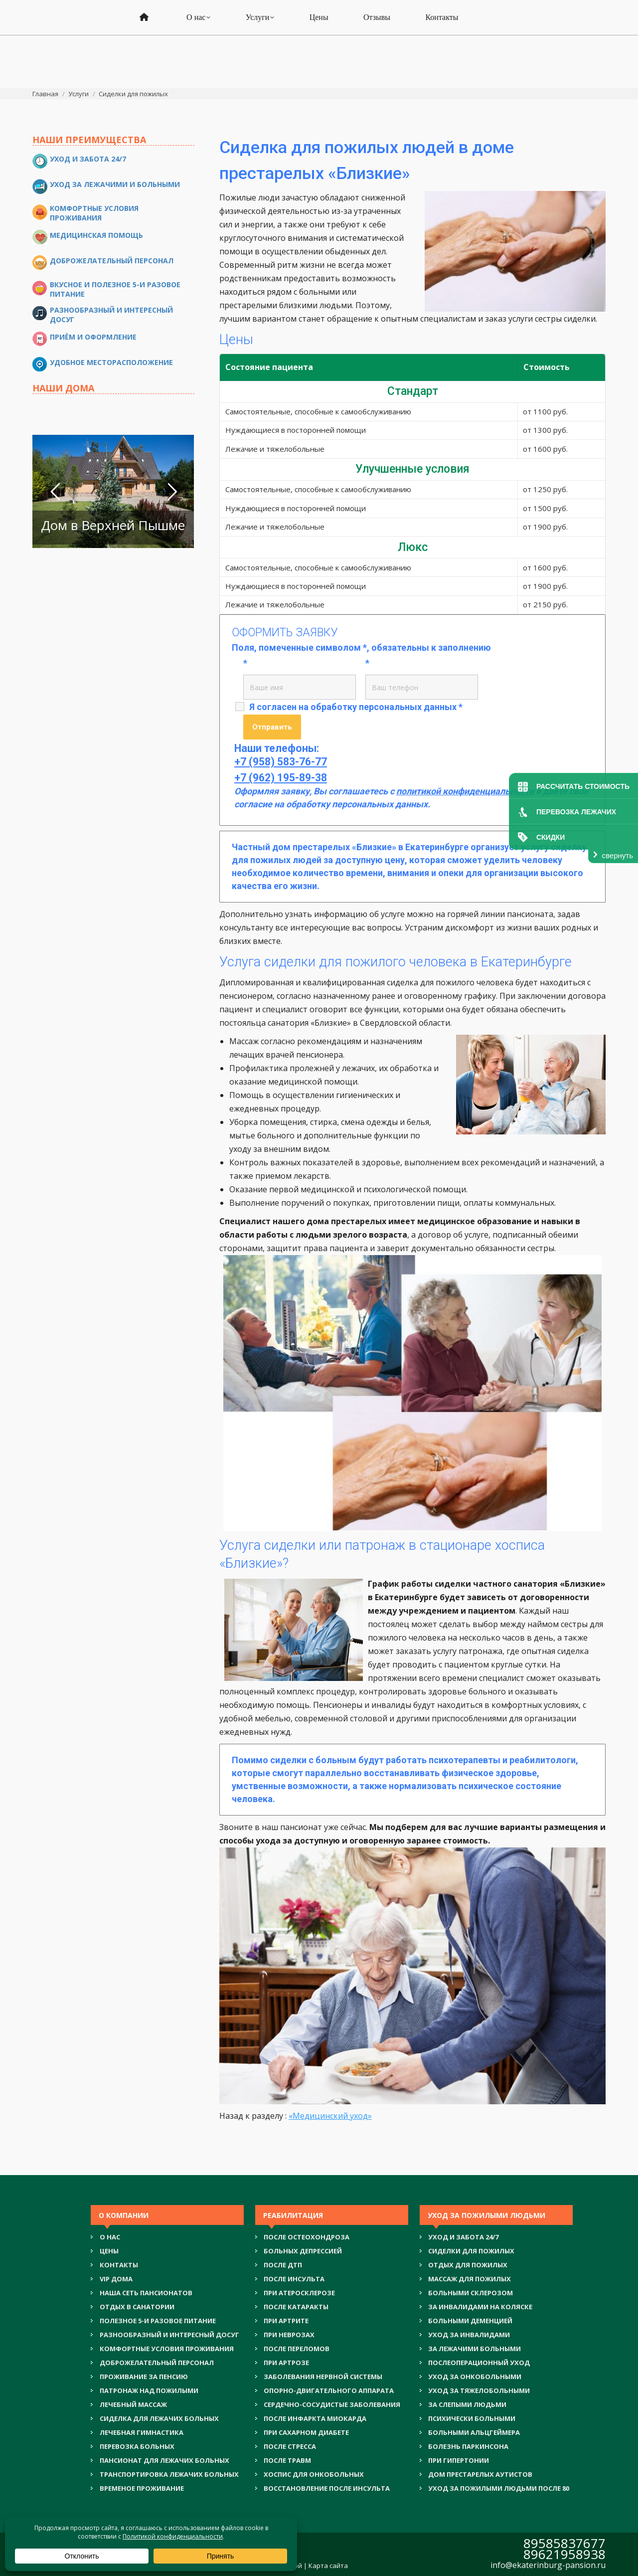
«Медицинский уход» (330, 2115)
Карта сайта (328, 2565)
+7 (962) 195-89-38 (320, 32)
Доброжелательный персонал (111, 260)
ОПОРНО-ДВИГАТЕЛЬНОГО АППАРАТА (329, 2390)
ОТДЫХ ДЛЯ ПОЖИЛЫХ (467, 2264)
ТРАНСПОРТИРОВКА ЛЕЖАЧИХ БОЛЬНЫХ (169, 2474)
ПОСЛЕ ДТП (283, 2264)
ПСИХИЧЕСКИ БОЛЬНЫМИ (471, 2418)
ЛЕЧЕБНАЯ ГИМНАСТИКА (141, 2432)
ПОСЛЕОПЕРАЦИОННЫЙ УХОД (479, 2362)
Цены (109, 2250)
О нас (110, 2236)
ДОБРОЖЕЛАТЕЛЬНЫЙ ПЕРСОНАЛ (157, 2362)
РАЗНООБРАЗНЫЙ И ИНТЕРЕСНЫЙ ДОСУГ (169, 2334)
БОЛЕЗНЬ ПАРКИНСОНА (468, 2446)
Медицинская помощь (96, 235)
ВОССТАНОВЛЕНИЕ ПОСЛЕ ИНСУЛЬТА (327, 2488)
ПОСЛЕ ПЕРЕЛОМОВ (296, 2348)
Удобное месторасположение (111, 362)
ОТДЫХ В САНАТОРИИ (137, 2306)
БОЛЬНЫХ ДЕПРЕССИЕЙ (303, 2250)
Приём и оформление (93, 337)
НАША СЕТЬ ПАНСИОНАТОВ (146, 2292)
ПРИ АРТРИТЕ (286, 2320)
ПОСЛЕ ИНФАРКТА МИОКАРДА (315, 2418)
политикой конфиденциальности (465, 791)
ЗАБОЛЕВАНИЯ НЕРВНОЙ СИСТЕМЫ (323, 2376)
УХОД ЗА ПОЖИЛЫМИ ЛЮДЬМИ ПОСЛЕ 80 (498, 2488)
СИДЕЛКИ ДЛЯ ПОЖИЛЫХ (471, 2250)
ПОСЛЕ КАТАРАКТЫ (296, 2306)
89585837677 (564, 2543)
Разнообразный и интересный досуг (111, 314)
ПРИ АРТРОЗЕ (286, 2362)
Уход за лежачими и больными (115, 184)
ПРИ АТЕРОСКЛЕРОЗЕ (299, 2292)
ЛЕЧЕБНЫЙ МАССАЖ (133, 2404)
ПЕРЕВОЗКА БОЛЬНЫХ (137, 2446)
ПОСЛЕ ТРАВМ (287, 2460)
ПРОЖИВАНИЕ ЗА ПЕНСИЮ (144, 2376)
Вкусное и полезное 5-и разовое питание (115, 289)
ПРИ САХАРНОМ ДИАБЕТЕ (306, 2432)
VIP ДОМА (116, 2278)
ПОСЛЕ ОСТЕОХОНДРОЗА (306, 2236)
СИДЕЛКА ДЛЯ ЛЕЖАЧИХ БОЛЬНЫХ (159, 2418)
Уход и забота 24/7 (88, 159)
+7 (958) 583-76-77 (320, 20)
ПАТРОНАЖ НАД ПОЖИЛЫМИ (149, 2390)
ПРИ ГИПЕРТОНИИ (458, 2460)
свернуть (617, 855)
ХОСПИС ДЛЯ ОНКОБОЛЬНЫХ (314, 2474)
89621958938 (564, 2554)
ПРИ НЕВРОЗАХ (289, 2334)
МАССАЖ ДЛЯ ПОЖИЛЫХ (469, 2278)
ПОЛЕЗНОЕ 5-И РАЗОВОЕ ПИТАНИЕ (158, 2320)
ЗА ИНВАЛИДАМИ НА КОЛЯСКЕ (480, 2306)
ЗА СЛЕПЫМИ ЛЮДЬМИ (467, 2404)
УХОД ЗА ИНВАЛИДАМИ (469, 2334)
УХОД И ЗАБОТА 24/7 (463, 2236)
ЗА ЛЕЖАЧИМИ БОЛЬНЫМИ (474, 2348)
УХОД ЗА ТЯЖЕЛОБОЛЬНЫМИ (479, 2390)
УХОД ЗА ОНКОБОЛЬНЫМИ (474, 2376)
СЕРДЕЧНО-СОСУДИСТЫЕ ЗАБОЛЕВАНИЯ (332, 2404)
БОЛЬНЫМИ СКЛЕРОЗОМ (470, 2292)
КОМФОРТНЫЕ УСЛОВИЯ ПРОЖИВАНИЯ (167, 2348)
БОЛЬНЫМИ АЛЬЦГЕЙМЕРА (474, 2432)
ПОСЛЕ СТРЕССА (290, 2446)
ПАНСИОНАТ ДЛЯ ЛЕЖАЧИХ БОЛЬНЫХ (164, 2460)
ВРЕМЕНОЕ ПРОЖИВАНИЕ (142, 2488)
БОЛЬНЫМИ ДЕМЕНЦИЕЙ (470, 2320)
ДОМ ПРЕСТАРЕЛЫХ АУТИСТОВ (480, 2474)
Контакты (119, 2264)
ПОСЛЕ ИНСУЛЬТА (294, 2278)
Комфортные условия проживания (94, 212)
